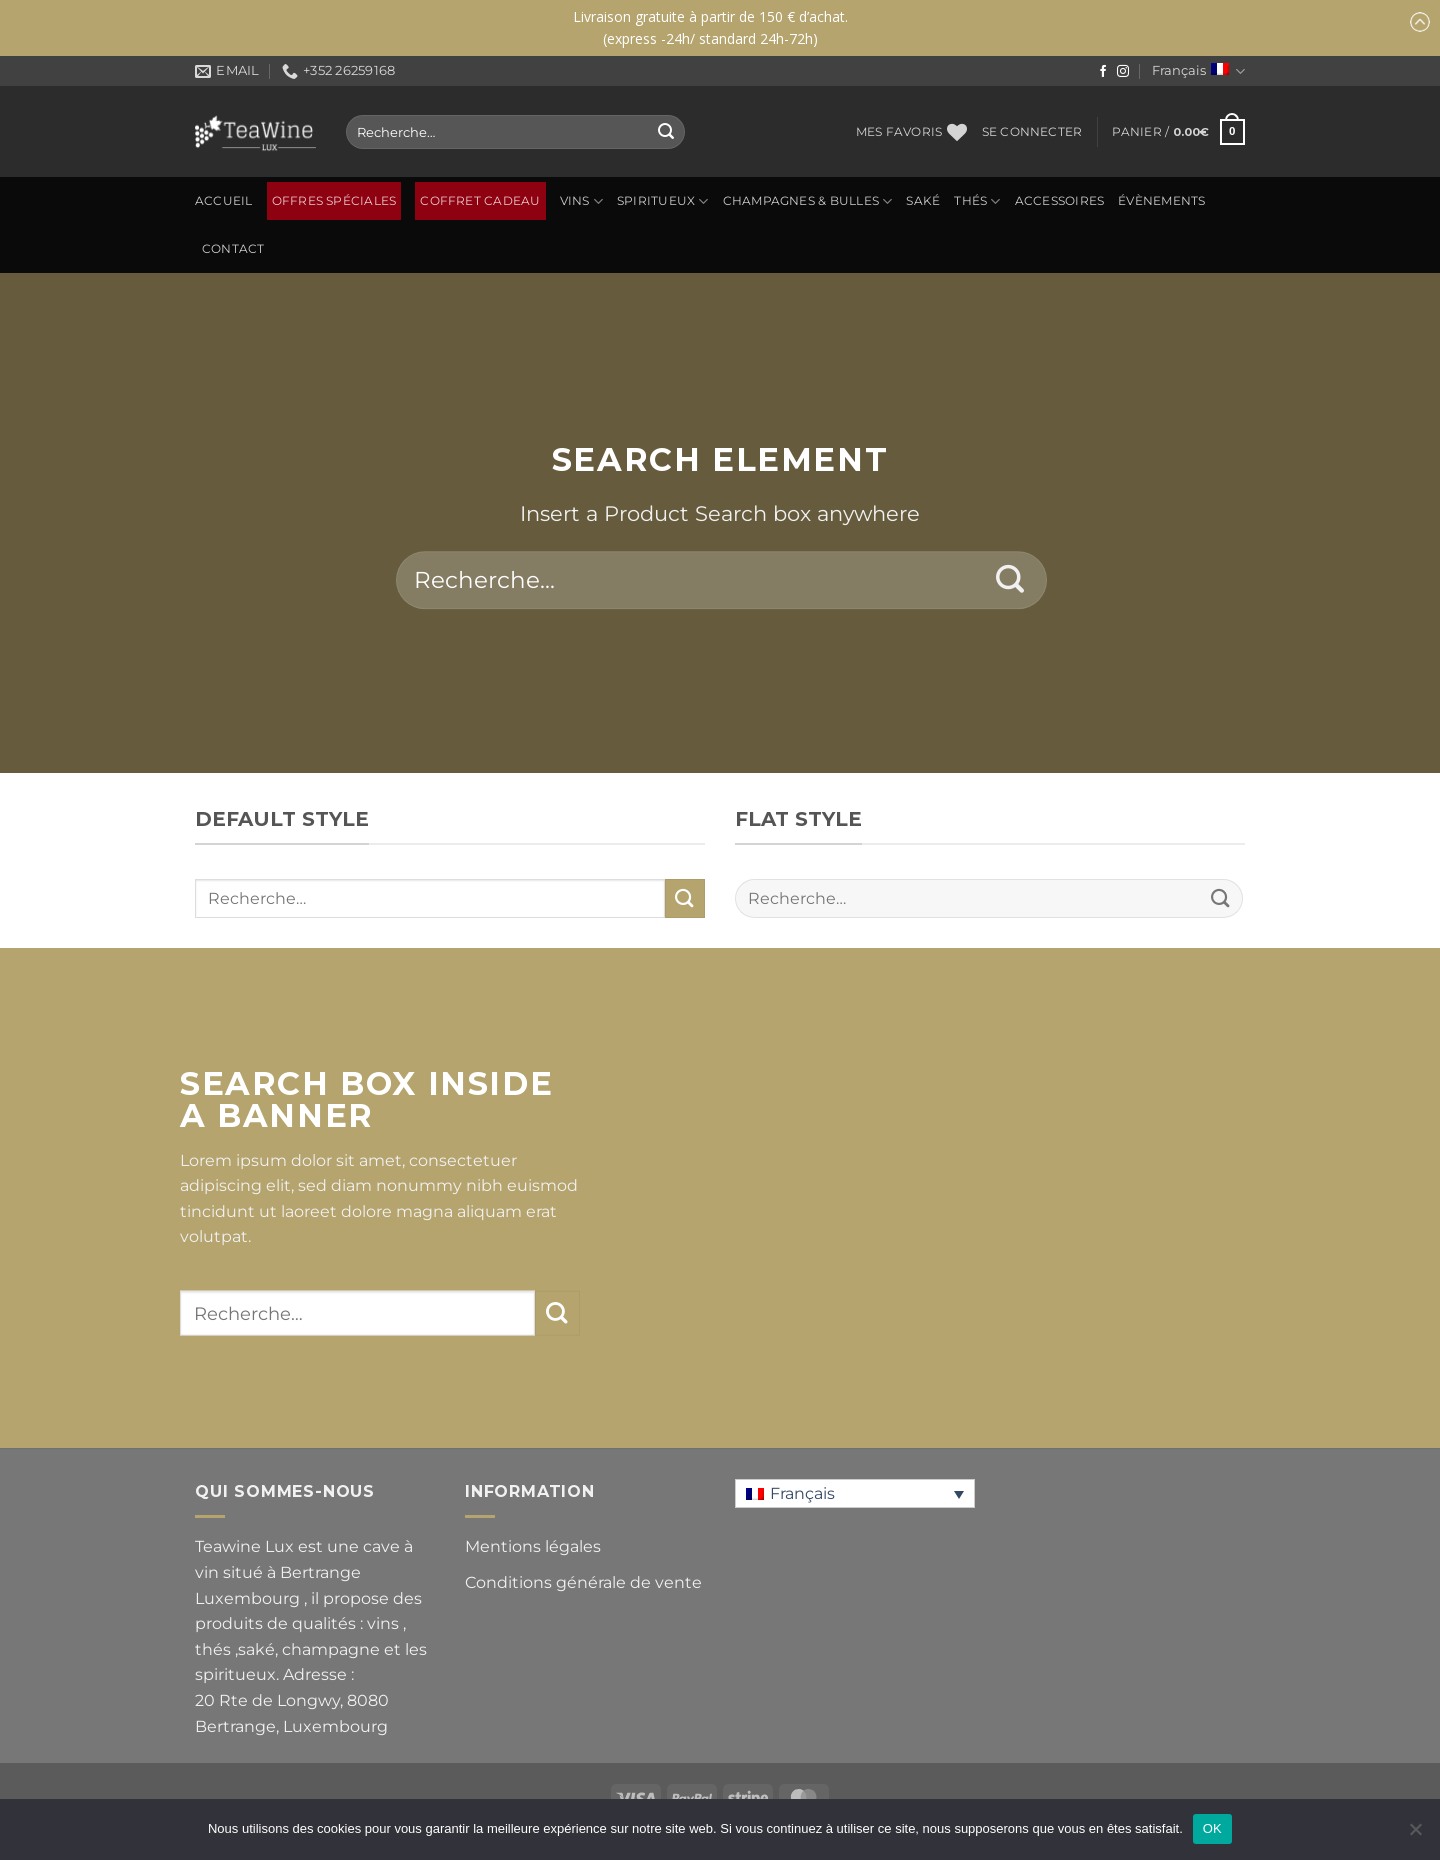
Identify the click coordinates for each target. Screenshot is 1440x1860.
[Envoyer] (666, 132)
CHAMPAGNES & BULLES (808, 201)
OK (1212, 1828)
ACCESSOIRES (1060, 201)
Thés (977, 201)
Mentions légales (533, 1546)
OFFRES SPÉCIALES (334, 201)
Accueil (224, 201)
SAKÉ (923, 201)
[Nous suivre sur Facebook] (1103, 72)
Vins (581, 201)
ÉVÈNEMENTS (1161, 201)
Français (1198, 71)
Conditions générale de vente (583, 1582)
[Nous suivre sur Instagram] (1123, 72)
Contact (233, 249)
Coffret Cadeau (480, 201)
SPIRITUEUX (663, 201)
